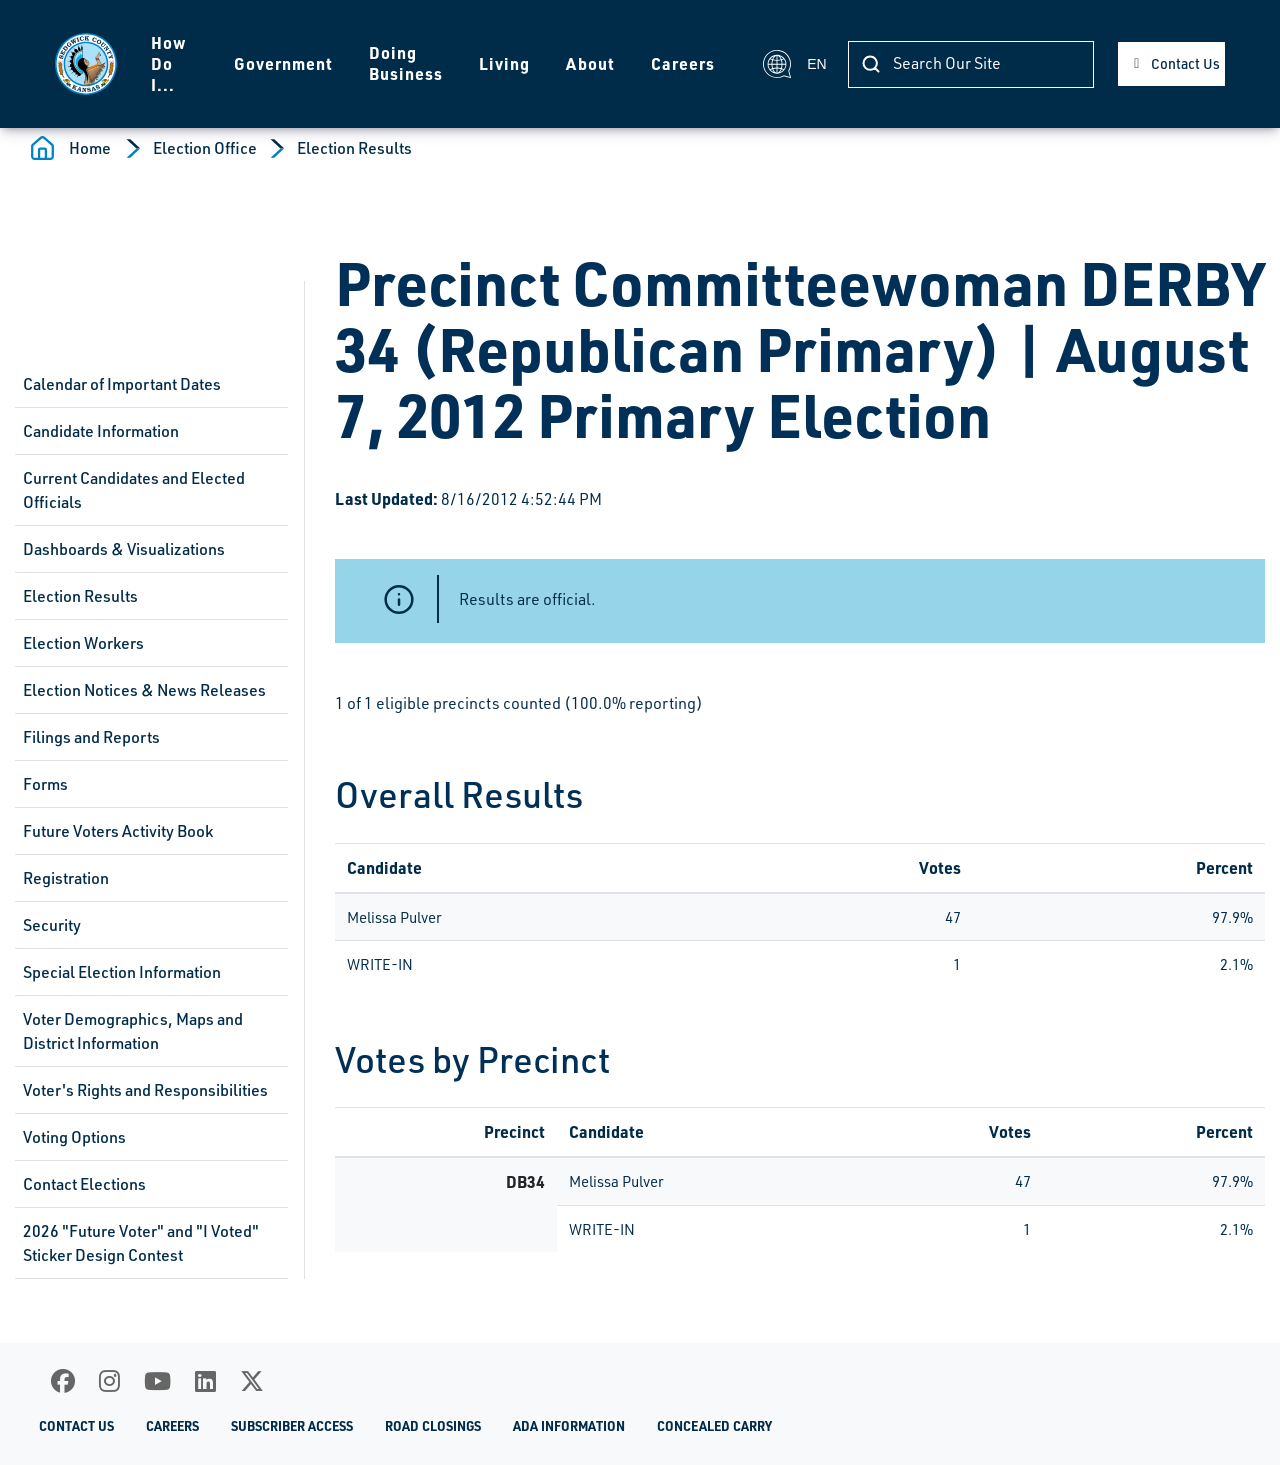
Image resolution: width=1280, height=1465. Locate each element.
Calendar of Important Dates (122, 384)
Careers (683, 63)
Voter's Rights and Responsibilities (145, 1090)
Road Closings (433, 1425)
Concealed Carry (714, 1425)
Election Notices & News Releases (144, 690)
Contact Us (1185, 63)
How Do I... (169, 63)
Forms (45, 784)
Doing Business (406, 63)
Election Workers (83, 643)
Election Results (354, 148)
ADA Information (569, 1425)
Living (504, 63)
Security (52, 925)
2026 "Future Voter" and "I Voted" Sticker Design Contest (141, 1243)
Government (283, 63)
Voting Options (74, 1137)
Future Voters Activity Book (118, 831)
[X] (252, 1381)
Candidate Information (101, 431)
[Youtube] (157, 1381)
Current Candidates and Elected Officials (134, 490)
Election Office (205, 148)
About (590, 63)
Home (90, 148)
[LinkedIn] (205, 1381)
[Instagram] (109, 1381)
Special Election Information (122, 972)
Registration (66, 878)
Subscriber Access (292, 1425)
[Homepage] (86, 64)
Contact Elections (84, 1184)
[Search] (971, 64)
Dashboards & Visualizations (124, 549)
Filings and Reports (91, 737)
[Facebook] (63, 1381)
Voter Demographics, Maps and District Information (133, 1031)
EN (793, 64)
